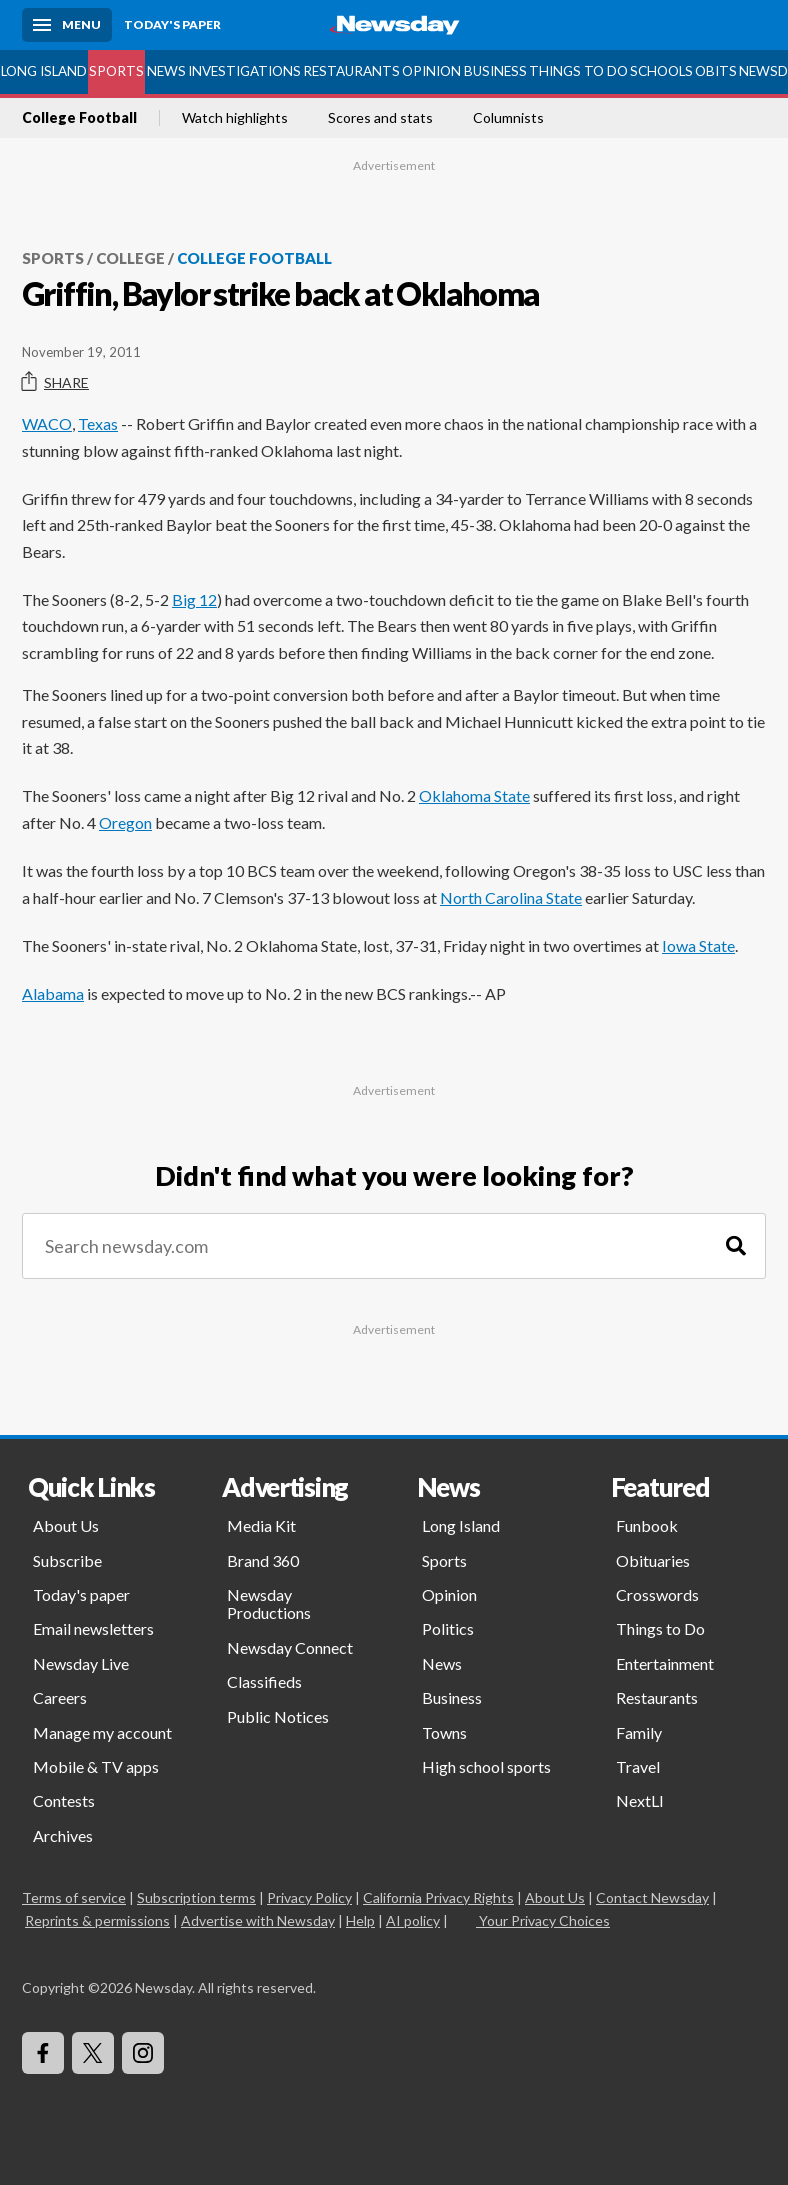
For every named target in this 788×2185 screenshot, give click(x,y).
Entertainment (665, 1663)
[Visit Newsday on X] (93, 2053)
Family (639, 1732)
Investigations (244, 71)
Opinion (431, 71)
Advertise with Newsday (258, 1920)
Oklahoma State (474, 795)
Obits (716, 71)
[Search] (736, 1246)
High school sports (486, 1766)
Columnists (508, 118)
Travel (638, 1766)
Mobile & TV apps (96, 1766)
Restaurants (351, 71)
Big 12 (194, 599)
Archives (63, 1835)
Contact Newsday (652, 1897)
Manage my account (102, 1732)
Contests (64, 1800)
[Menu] (67, 25)
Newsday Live (81, 1663)
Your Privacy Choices (543, 1920)
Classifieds (264, 1681)
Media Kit (261, 1525)
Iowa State (698, 945)
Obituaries (653, 1560)
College (130, 258)
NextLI (640, 1800)
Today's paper (81, 1594)
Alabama (53, 993)
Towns (444, 1732)
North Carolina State (511, 897)
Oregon (125, 822)
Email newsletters (93, 1628)
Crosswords (657, 1594)
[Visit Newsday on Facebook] (43, 2053)
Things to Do (578, 71)
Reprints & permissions (97, 1920)
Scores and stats (380, 118)
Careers (60, 1697)
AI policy (413, 1920)
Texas (98, 423)
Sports (116, 71)
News (166, 71)
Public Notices (278, 1716)
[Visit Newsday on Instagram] (143, 2053)
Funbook (647, 1525)
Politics (448, 1628)
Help (360, 1920)
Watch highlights (235, 118)
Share (55, 382)
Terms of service (74, 1897)
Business (495, 71)
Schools (661, 71)
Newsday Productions (269, 1603)
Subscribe (67, 1560)
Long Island (44, 71)
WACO (47, 423)
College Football (79, 118)
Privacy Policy (309, 1897)
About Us (66, 1525)
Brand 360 (263, 1560)
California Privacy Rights (438, 1897)
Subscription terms (196, 1897)
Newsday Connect (290, 1647)
